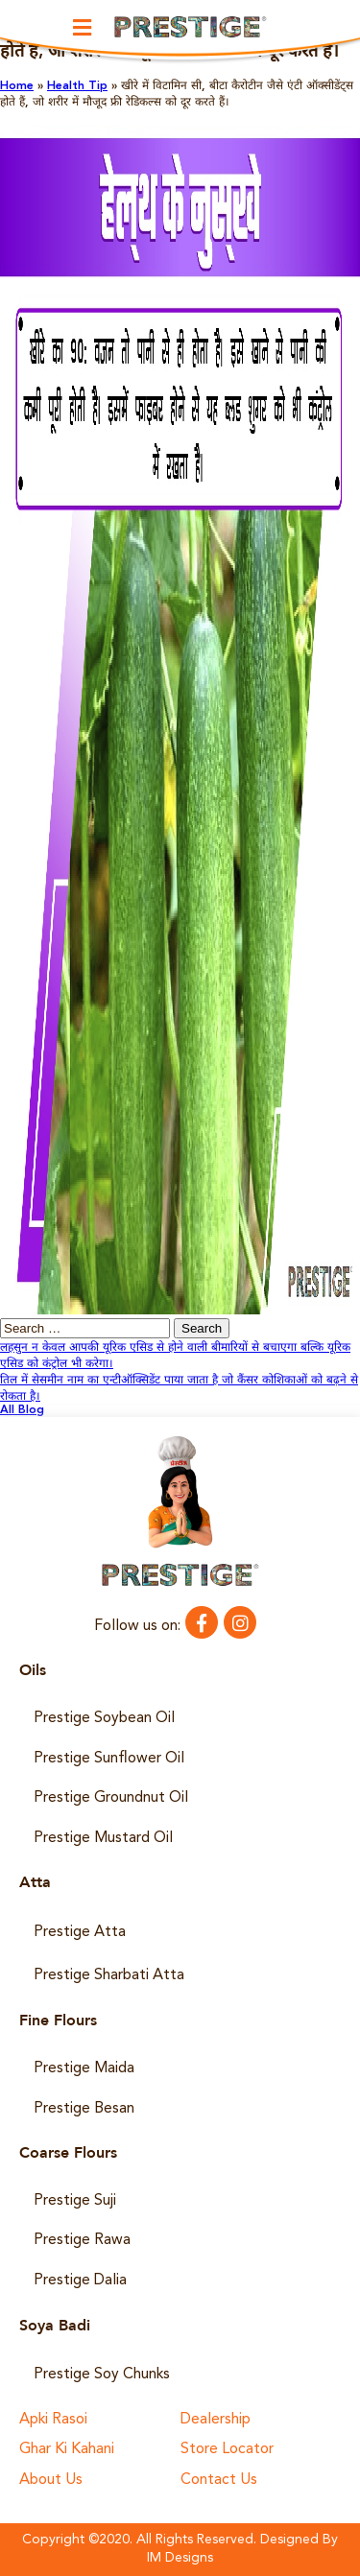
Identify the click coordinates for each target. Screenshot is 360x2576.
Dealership (215, 2420)
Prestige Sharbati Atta (109, 1975)
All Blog (22, 1410)
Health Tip (77, 86)
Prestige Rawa (82, 2240)
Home (17, 86)
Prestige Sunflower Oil (109, 1758)
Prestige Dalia (80, 2280)
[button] (81, 27)
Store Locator (227, 2450)
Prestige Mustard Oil (103, 1838)
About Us (51, 2480)
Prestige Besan (84, 2108)
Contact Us (218, 2480)
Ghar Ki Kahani (66, 2450)
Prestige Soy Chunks (102, 2374)
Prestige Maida (84, 2068)
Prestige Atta (80, 1932)
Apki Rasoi (53, 2420)
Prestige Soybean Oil (104, 1718)
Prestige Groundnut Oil (111, 1798)
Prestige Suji (75, 2201)
